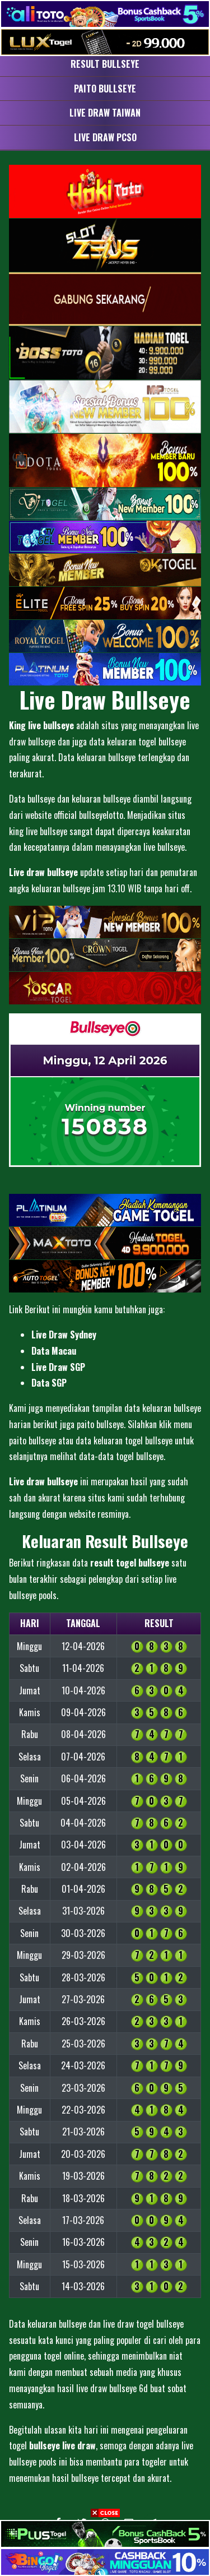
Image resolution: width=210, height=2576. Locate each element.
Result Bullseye (105, 64)
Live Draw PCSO (105, 137)
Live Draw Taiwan (105, 112)
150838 (105, 1126)
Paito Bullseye (105, 88)
